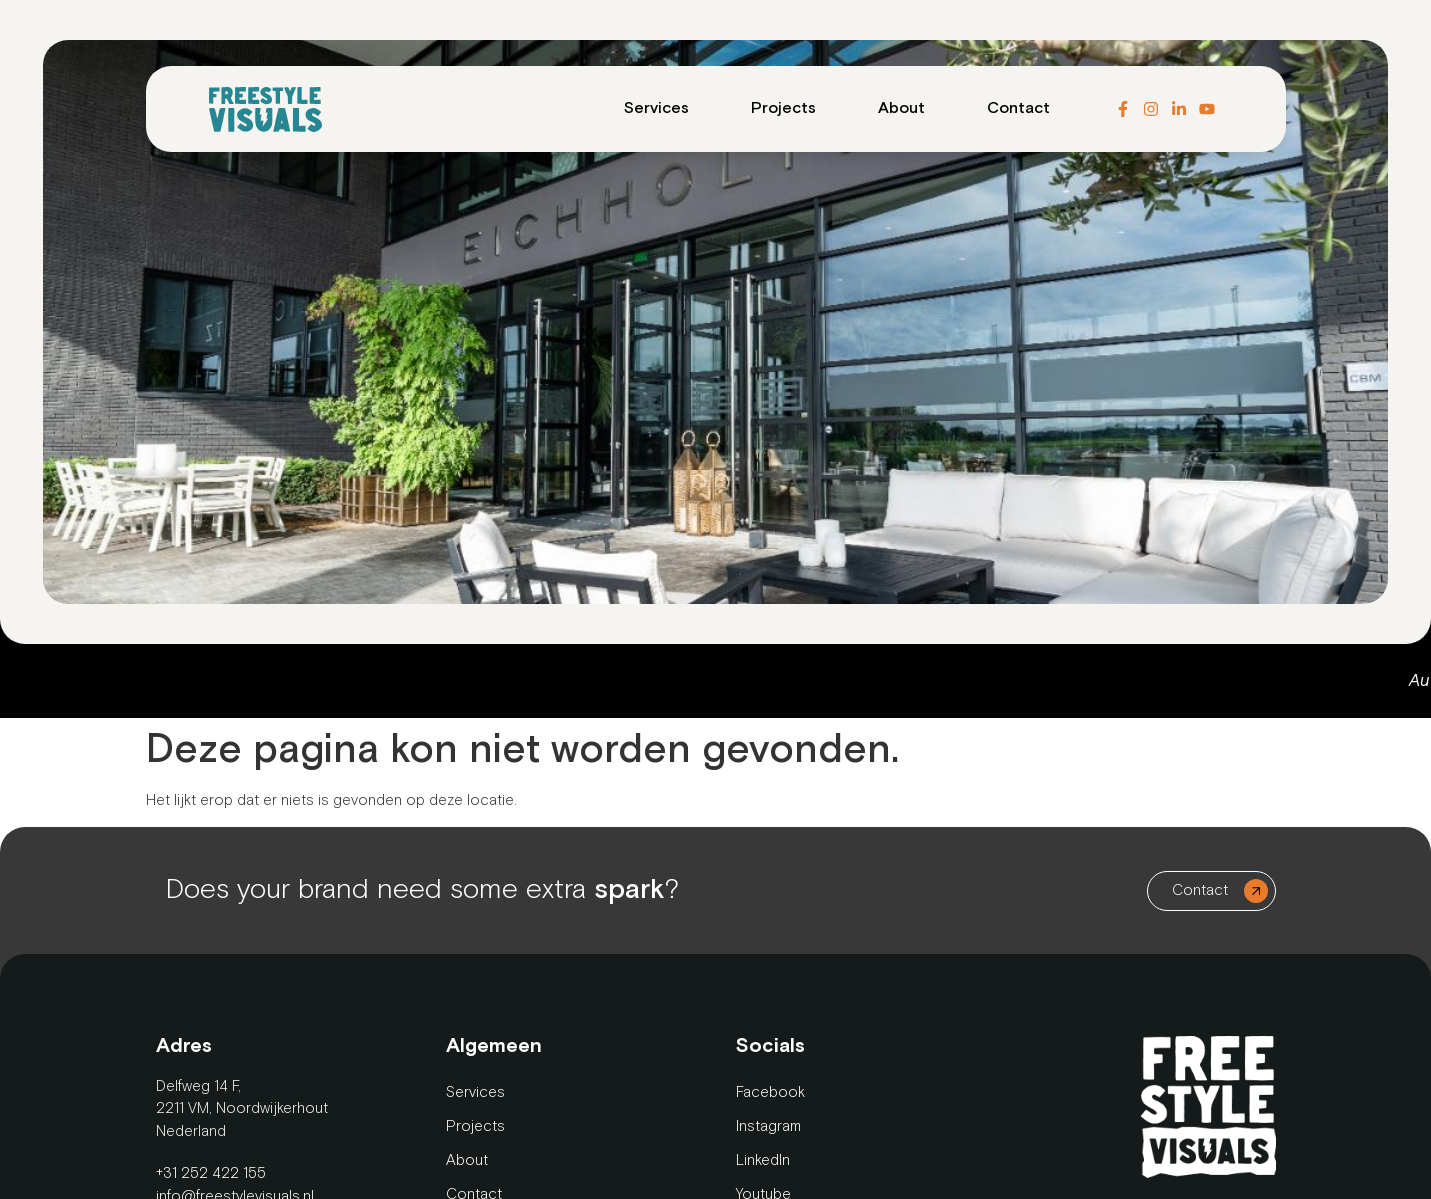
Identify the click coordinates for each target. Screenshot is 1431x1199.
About (901, 108)
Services (656, 108)
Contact (1018, 108)
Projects (783, 108)
